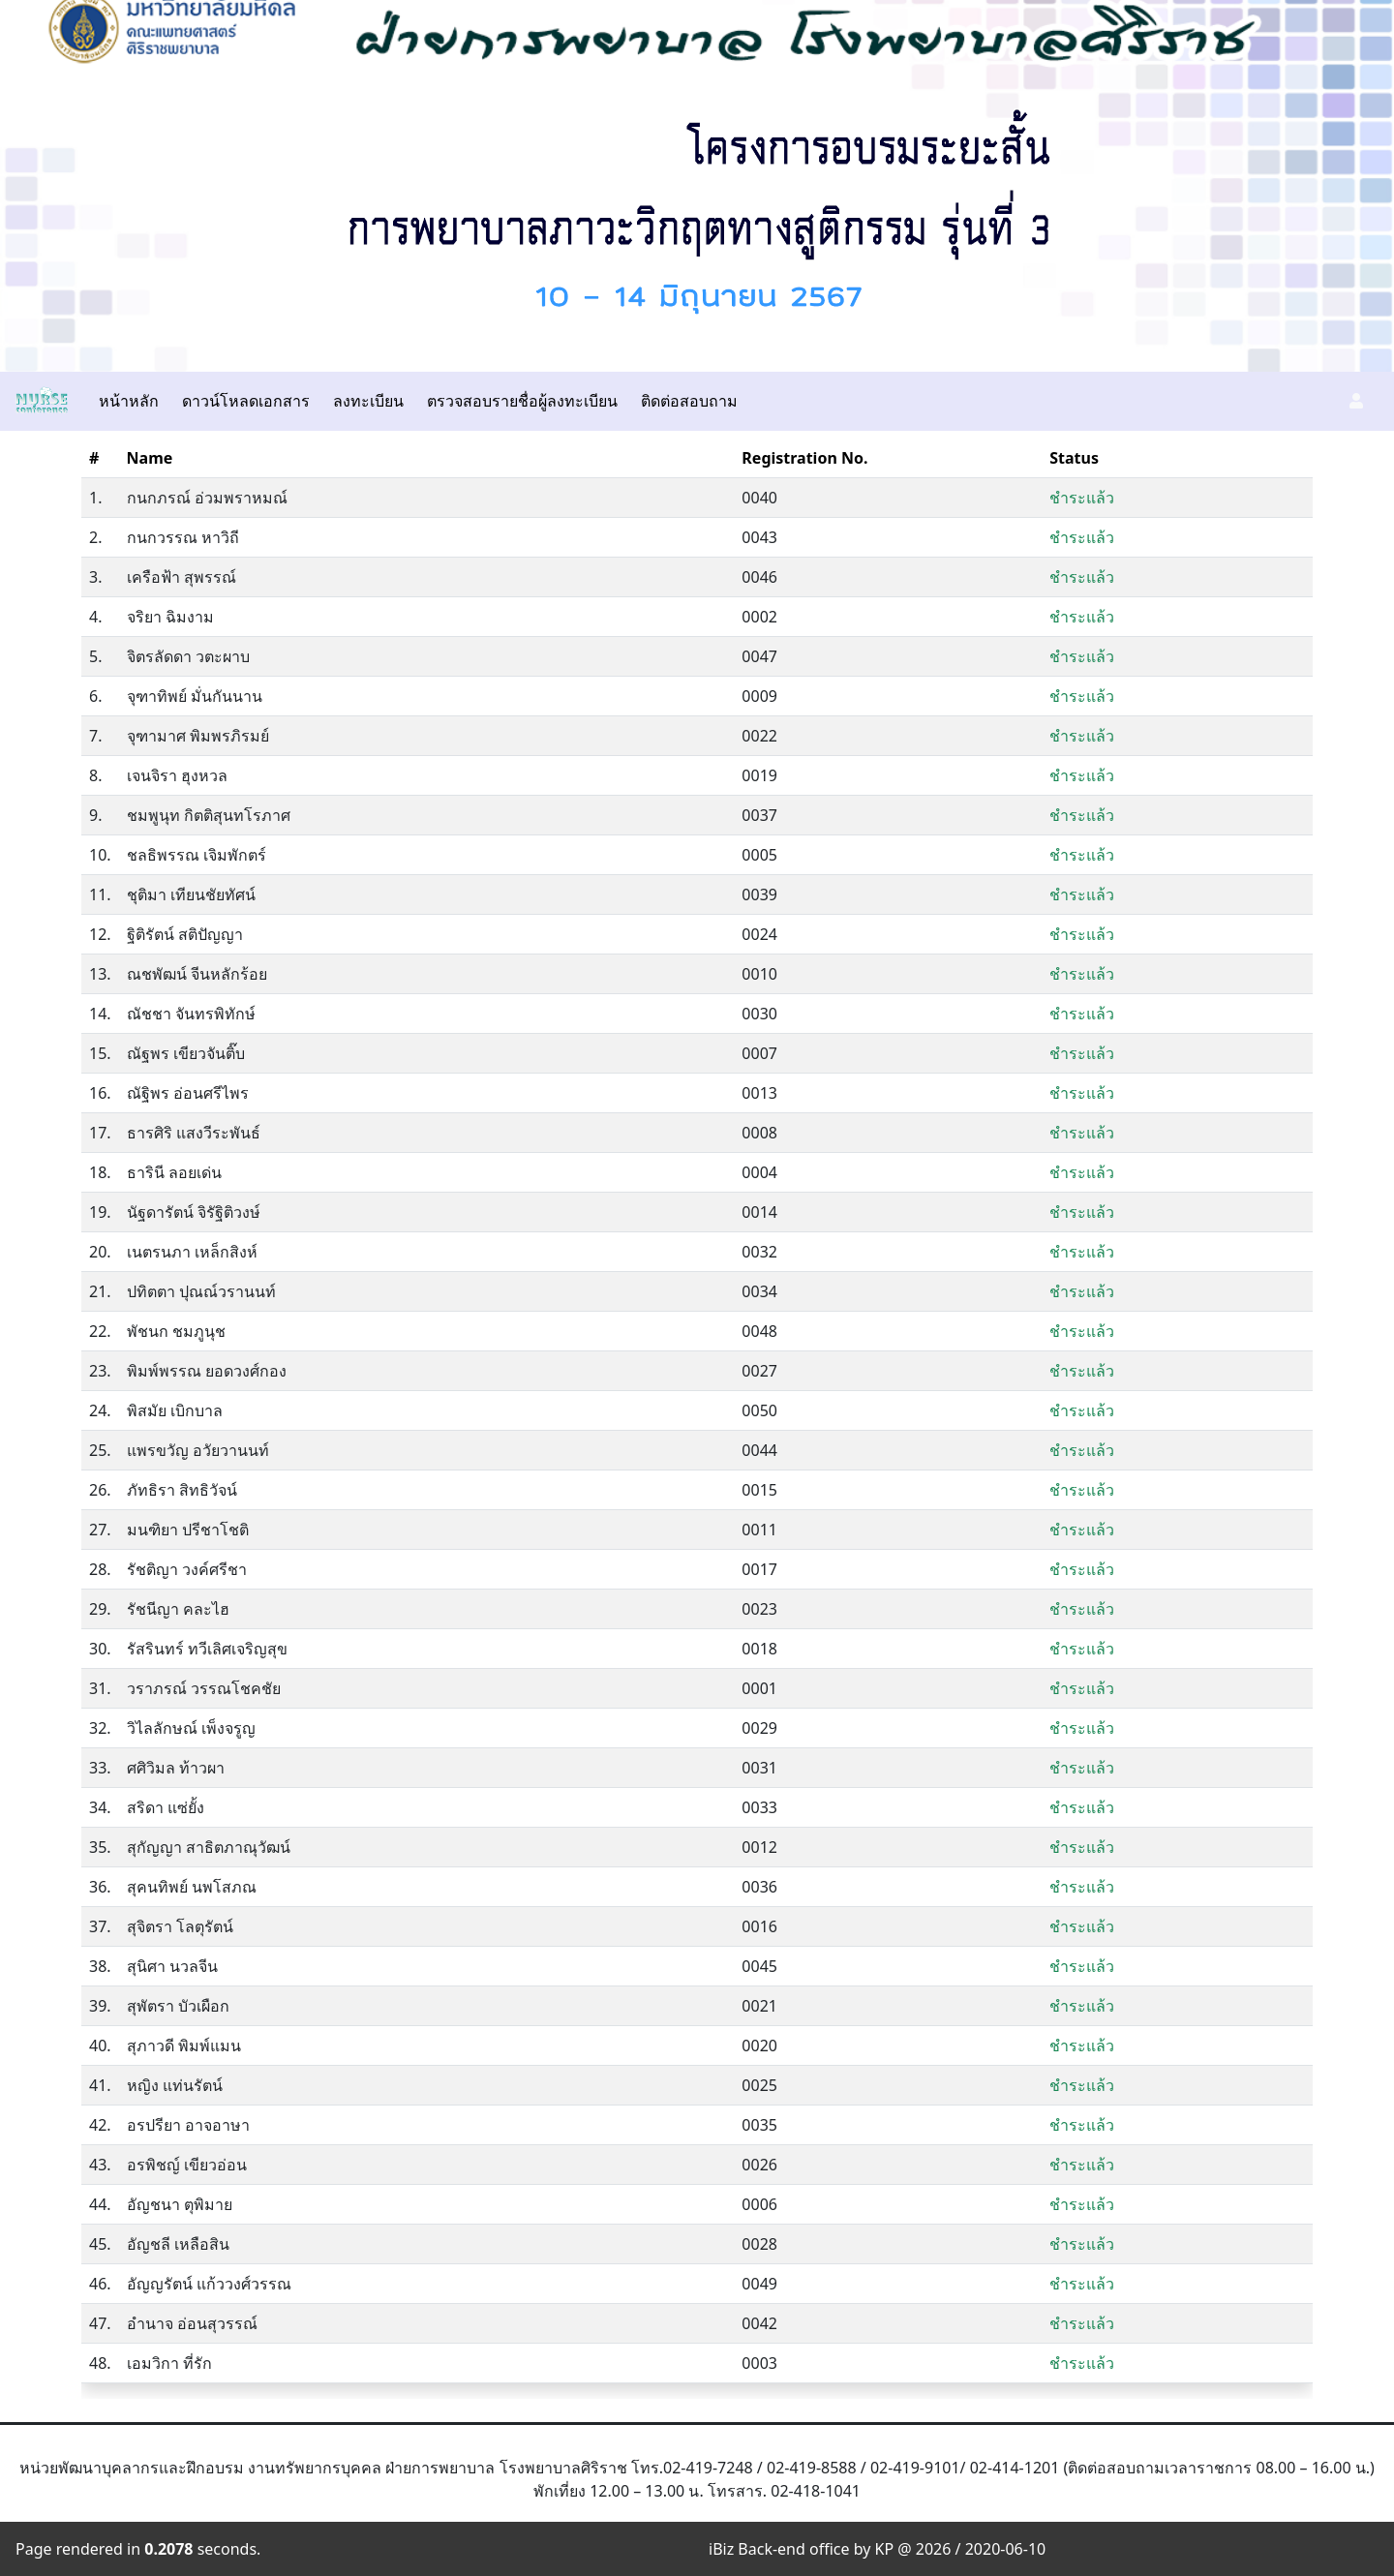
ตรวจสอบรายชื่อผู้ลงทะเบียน (522, 400)
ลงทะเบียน (368, 400)
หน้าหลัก (129, 400)
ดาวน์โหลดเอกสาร (246, 400)
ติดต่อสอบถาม (689, 400)
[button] (1356, 400)
